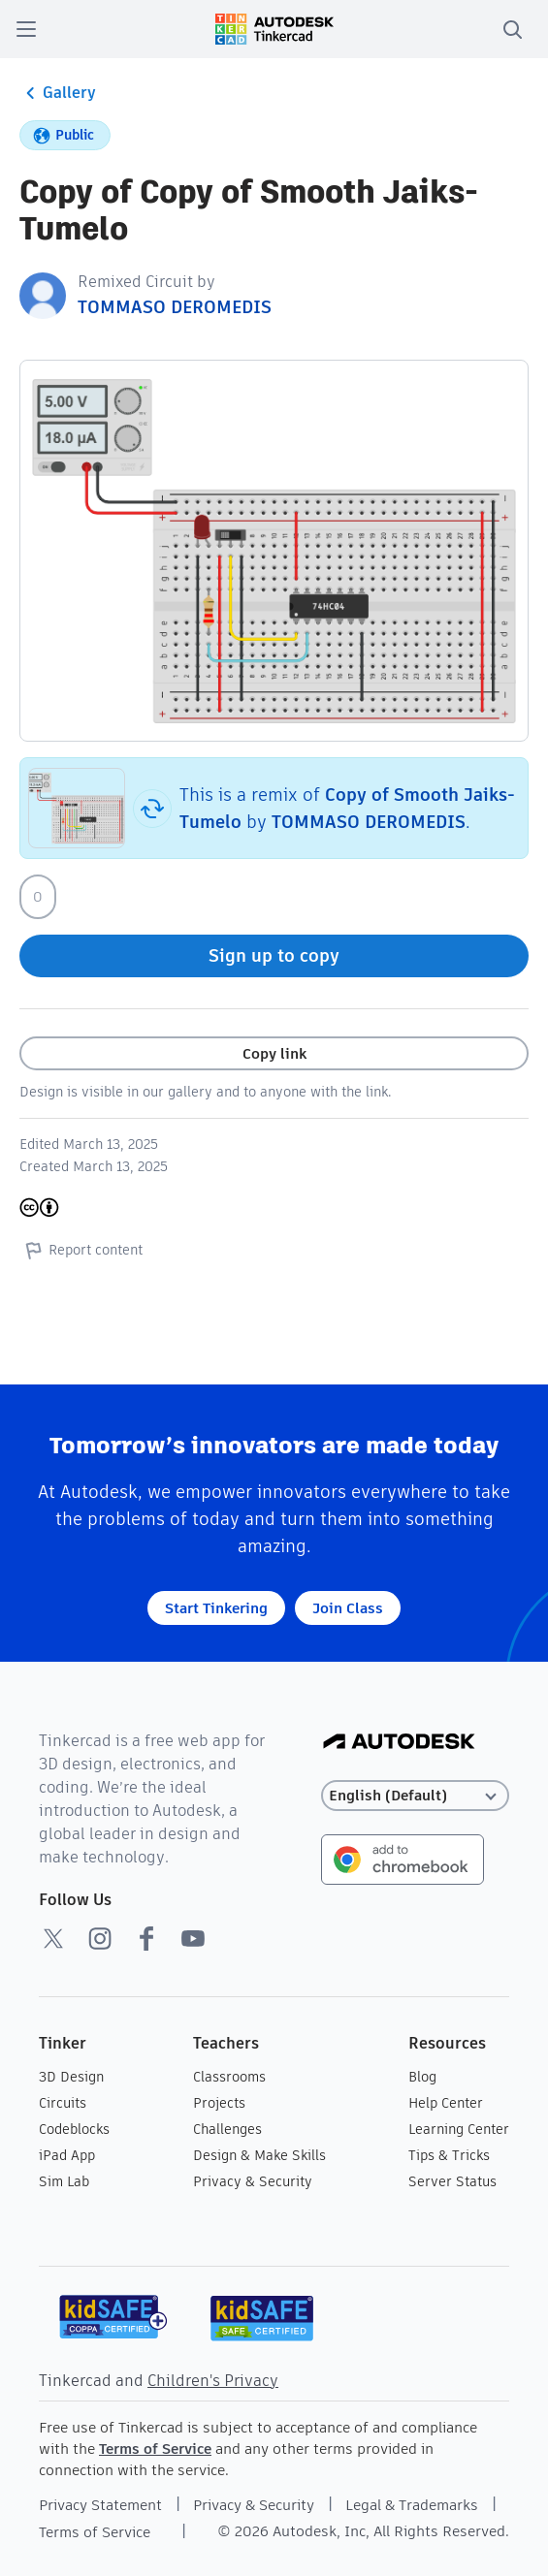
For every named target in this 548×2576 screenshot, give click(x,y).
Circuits (62, 2103)
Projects (219, 2103)
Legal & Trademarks (411, 2505)
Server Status (452, 2181)
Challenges (227, 2129)
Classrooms (229, 2076)
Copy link (274, 1053)
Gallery (57, 93)
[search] (512, 29)
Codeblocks (74, 2129)
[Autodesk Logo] (399, 1743)
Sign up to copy (274, 955)
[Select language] (415, 1796)
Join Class (347, 1608)
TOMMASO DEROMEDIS (175, 307)
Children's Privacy (212, 2380)
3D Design (71, 2076)
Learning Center (458, 2129)
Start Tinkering (216, 1608)
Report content (81, 1249)
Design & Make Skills (259, 2155)
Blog (422, 2076)
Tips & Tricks (449, 2155)
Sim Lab (64, 2181)
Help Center (445, 2103)
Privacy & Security (252, 2181)
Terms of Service (155, 2448)
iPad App (67, 2155)
